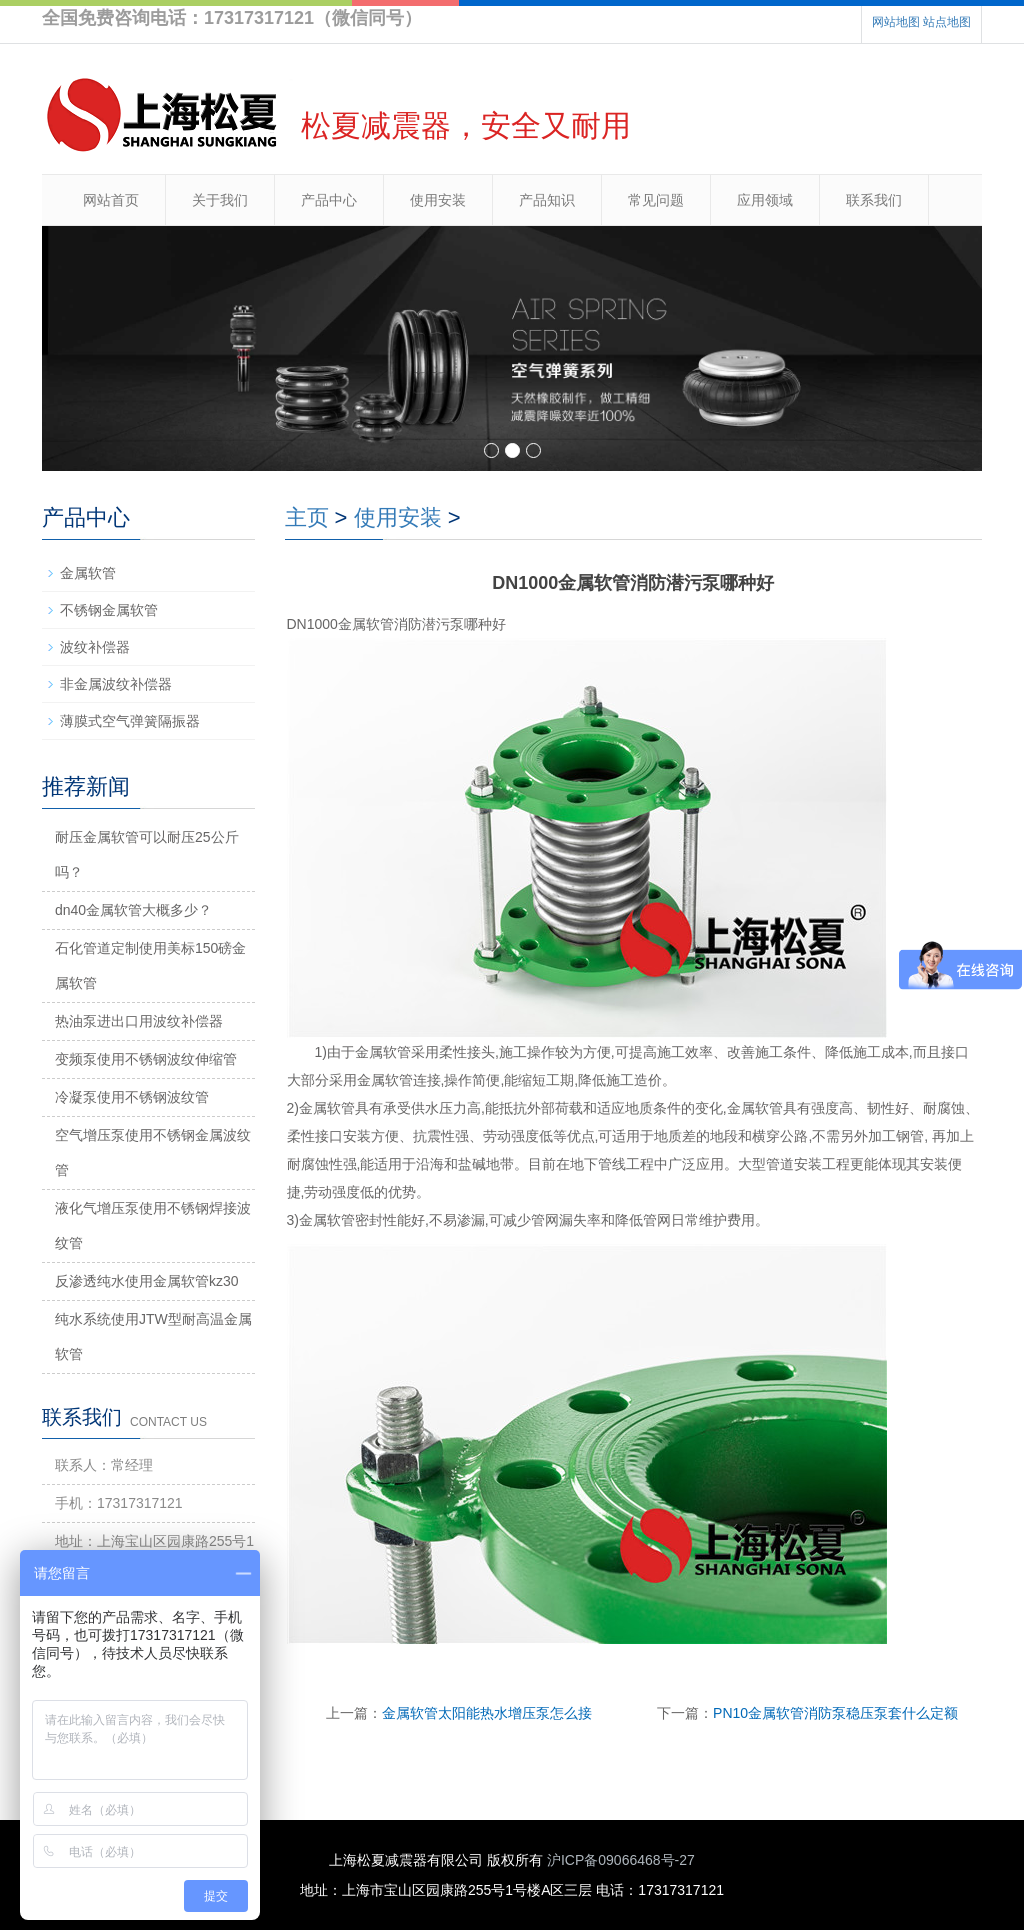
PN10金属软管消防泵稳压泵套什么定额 (835, 1713)
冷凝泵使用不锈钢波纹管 (132, 1097)
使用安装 (438, 200)
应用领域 (765, 200)
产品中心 (329, 200)
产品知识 (547, 200)
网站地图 (896, 22)
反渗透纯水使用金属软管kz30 (147, 1281)
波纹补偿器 (95, 647)
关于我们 (220, 200)
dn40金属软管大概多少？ (133, 910)
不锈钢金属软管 (109, 610)
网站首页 (111, 200)
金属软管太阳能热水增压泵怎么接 (487, 1713)
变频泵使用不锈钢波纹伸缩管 (146, 1059)
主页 (307, 517)
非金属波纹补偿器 (116, 684)
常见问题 (656, 200)
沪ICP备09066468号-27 (621, 1860)
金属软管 (88, 573)
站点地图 (947, 22)
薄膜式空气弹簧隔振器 (130, 721)
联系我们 (874, 200)
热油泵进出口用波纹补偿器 (139, 1021)
